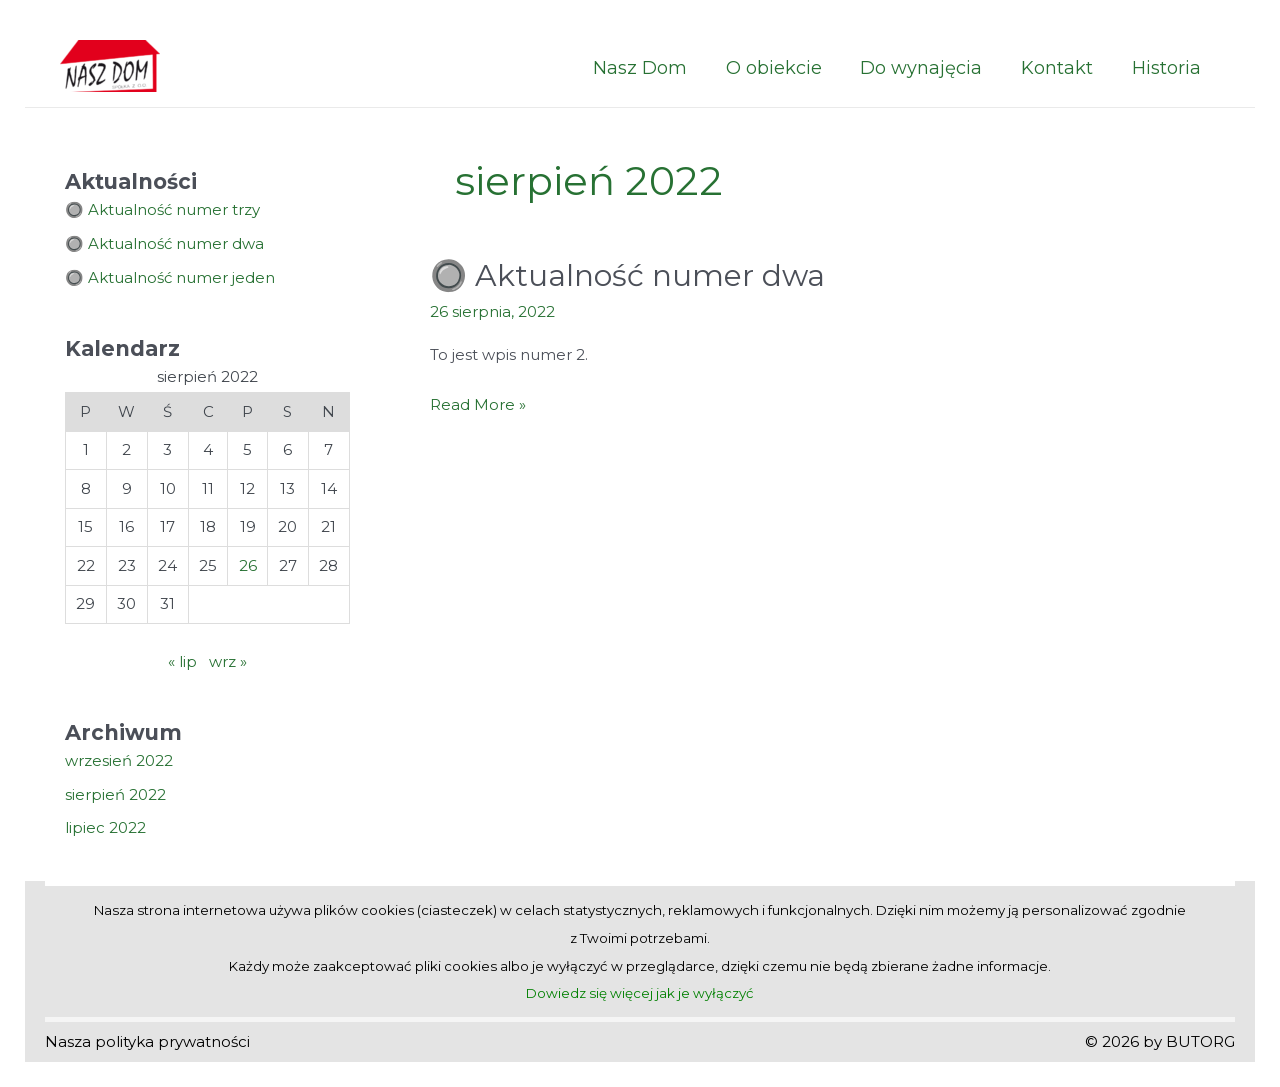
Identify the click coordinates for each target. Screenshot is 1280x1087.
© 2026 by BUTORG (1160, 1041)
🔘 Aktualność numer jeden (170, 277)
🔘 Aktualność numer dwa (164, 243)
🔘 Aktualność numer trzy (162, 209)
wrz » (228, 661)
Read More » (478, 405)
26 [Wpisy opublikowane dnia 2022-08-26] (248, 565)
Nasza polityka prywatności (147, 1041)
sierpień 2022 (115, 794)
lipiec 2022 (105, 827)
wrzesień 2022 (119, 760)
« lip (182, 661)
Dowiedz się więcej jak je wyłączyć (640, 993)
